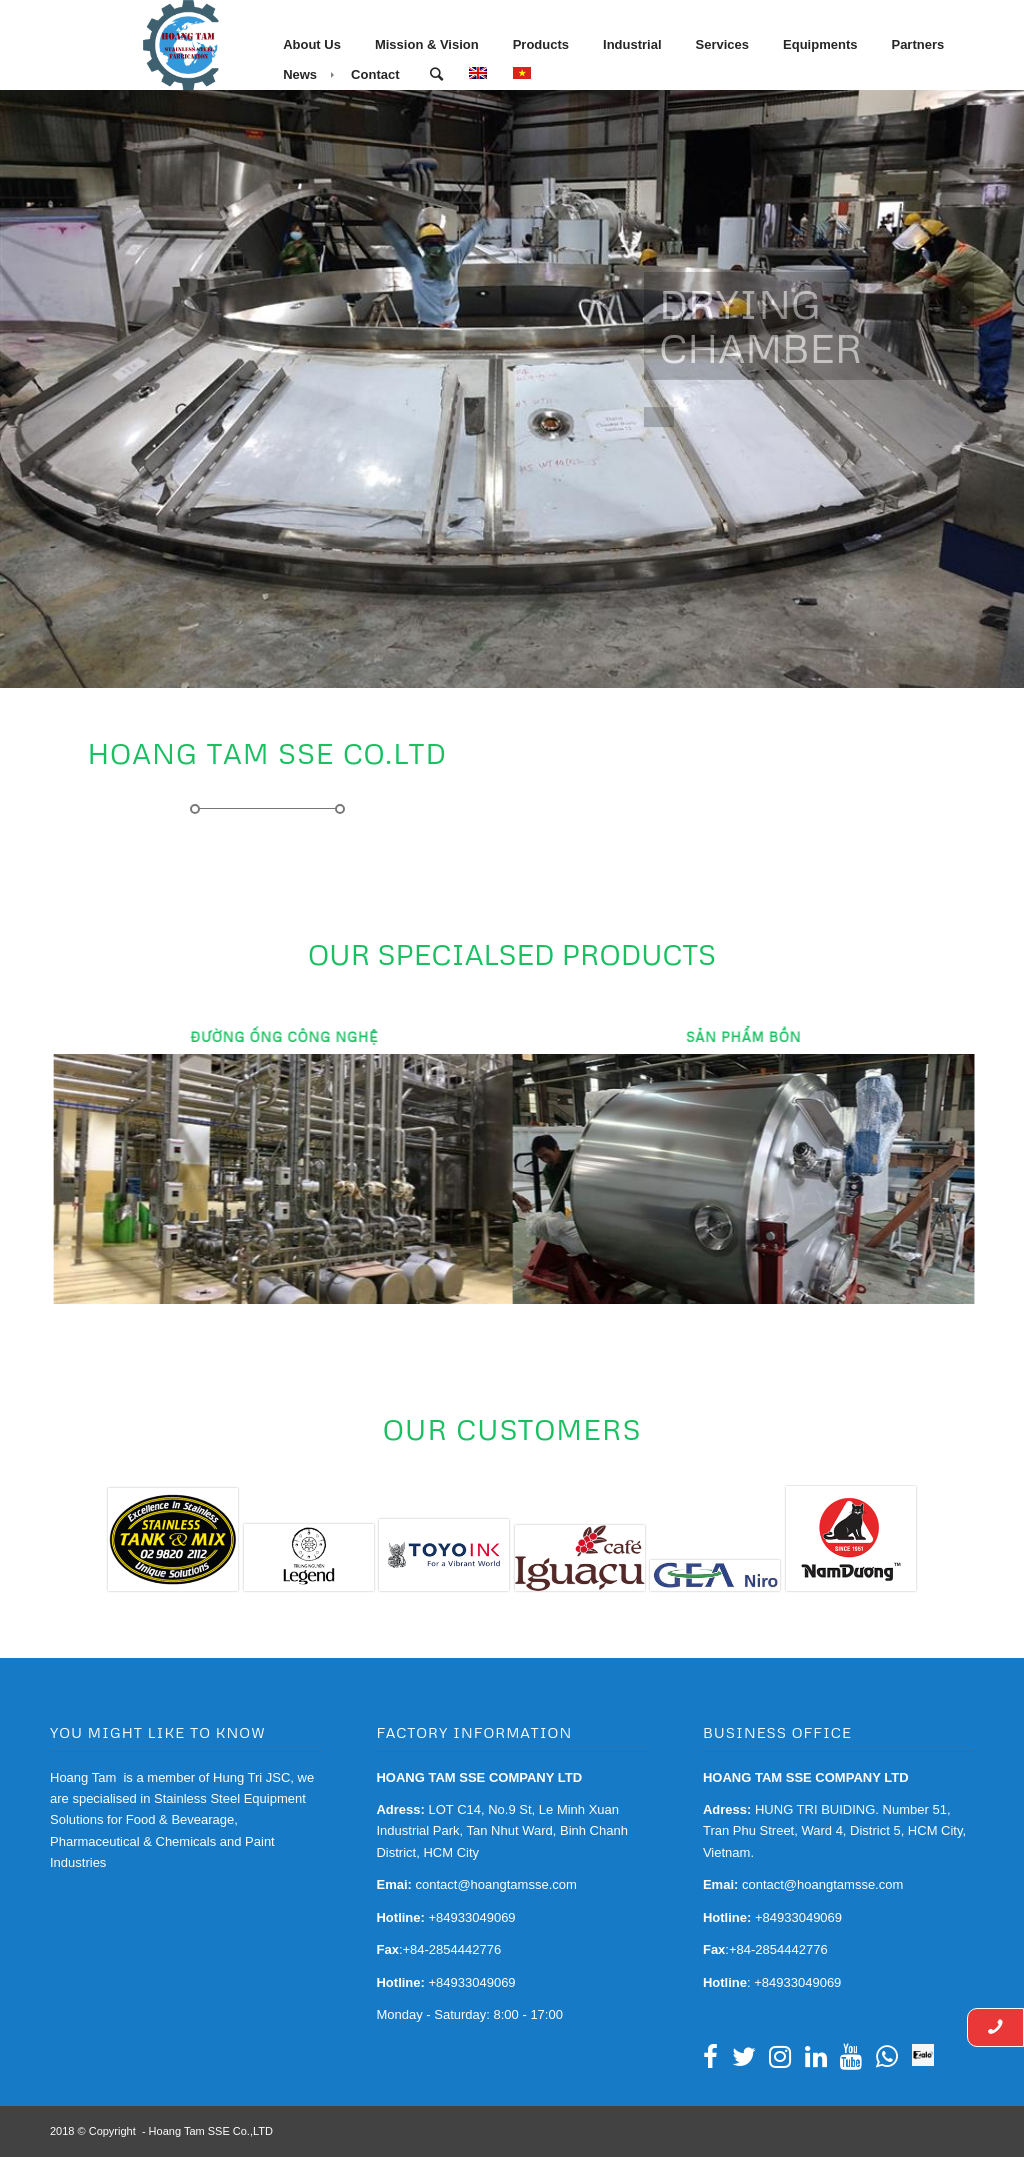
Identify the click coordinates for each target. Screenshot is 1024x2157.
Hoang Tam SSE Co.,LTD (211, 2131)
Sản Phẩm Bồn (721, 1037)
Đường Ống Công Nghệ (274, 1037)
